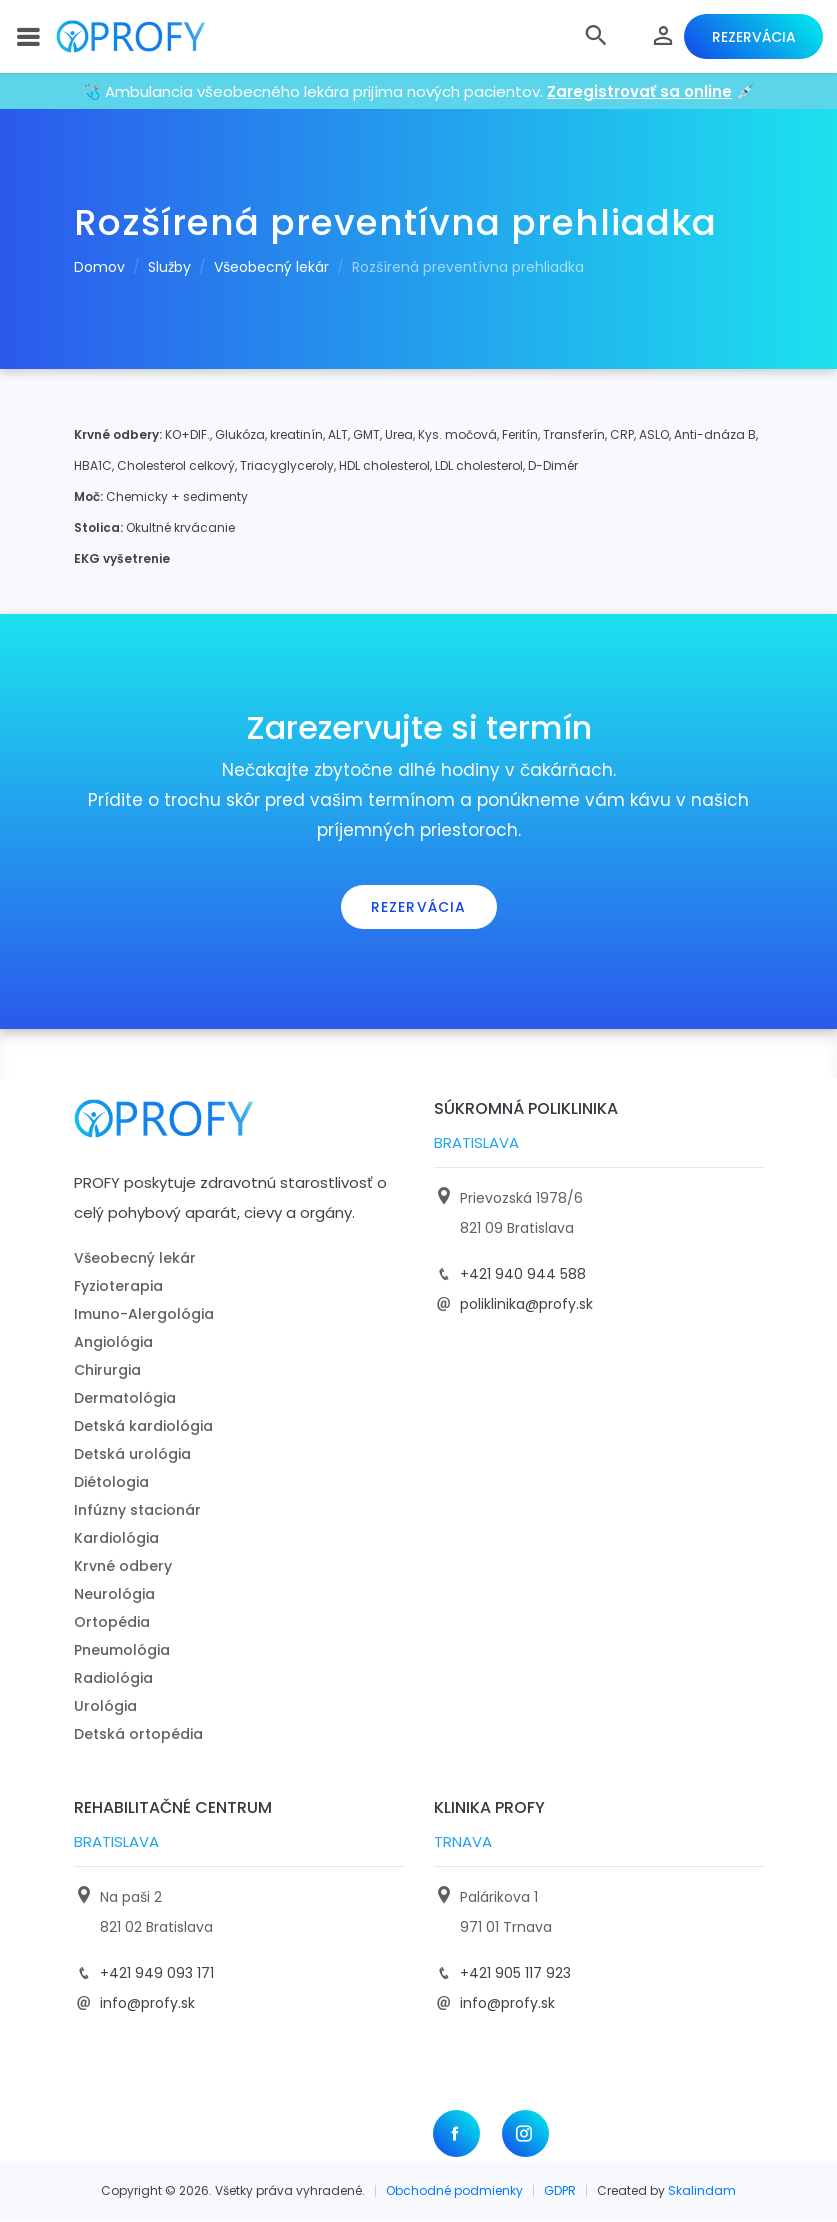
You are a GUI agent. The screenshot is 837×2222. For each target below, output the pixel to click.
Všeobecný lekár (271, 268)
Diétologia (111, 1483)
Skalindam (702, 2191)
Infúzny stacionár (137, 1511)
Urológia (105, 1707)
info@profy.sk (147, 2004)
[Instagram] (525, 2134)
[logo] (146, 37)
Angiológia (113, 1343)
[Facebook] (456, 2134)
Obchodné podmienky (454, 2191)
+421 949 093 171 (157, 1974)
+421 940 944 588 (523, 1275)
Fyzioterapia (118, 1287)
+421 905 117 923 (515, 1974)
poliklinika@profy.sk (526, 1305)
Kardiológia (116, 1539)
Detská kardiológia (143, 1427)
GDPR (560, 2191)
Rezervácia (750, 37)
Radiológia (113, 1679)
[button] (590, 37)
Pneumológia (122, 1651)
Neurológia (114, 1595)
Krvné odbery (123, 1567)
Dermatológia (125, 1399)
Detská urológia (132, 1455)
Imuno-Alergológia (144, 1315)
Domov (99, 268)
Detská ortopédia (138, 1735)
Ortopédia (112, 1623)
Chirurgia (107, 1371)
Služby (169, 268)
